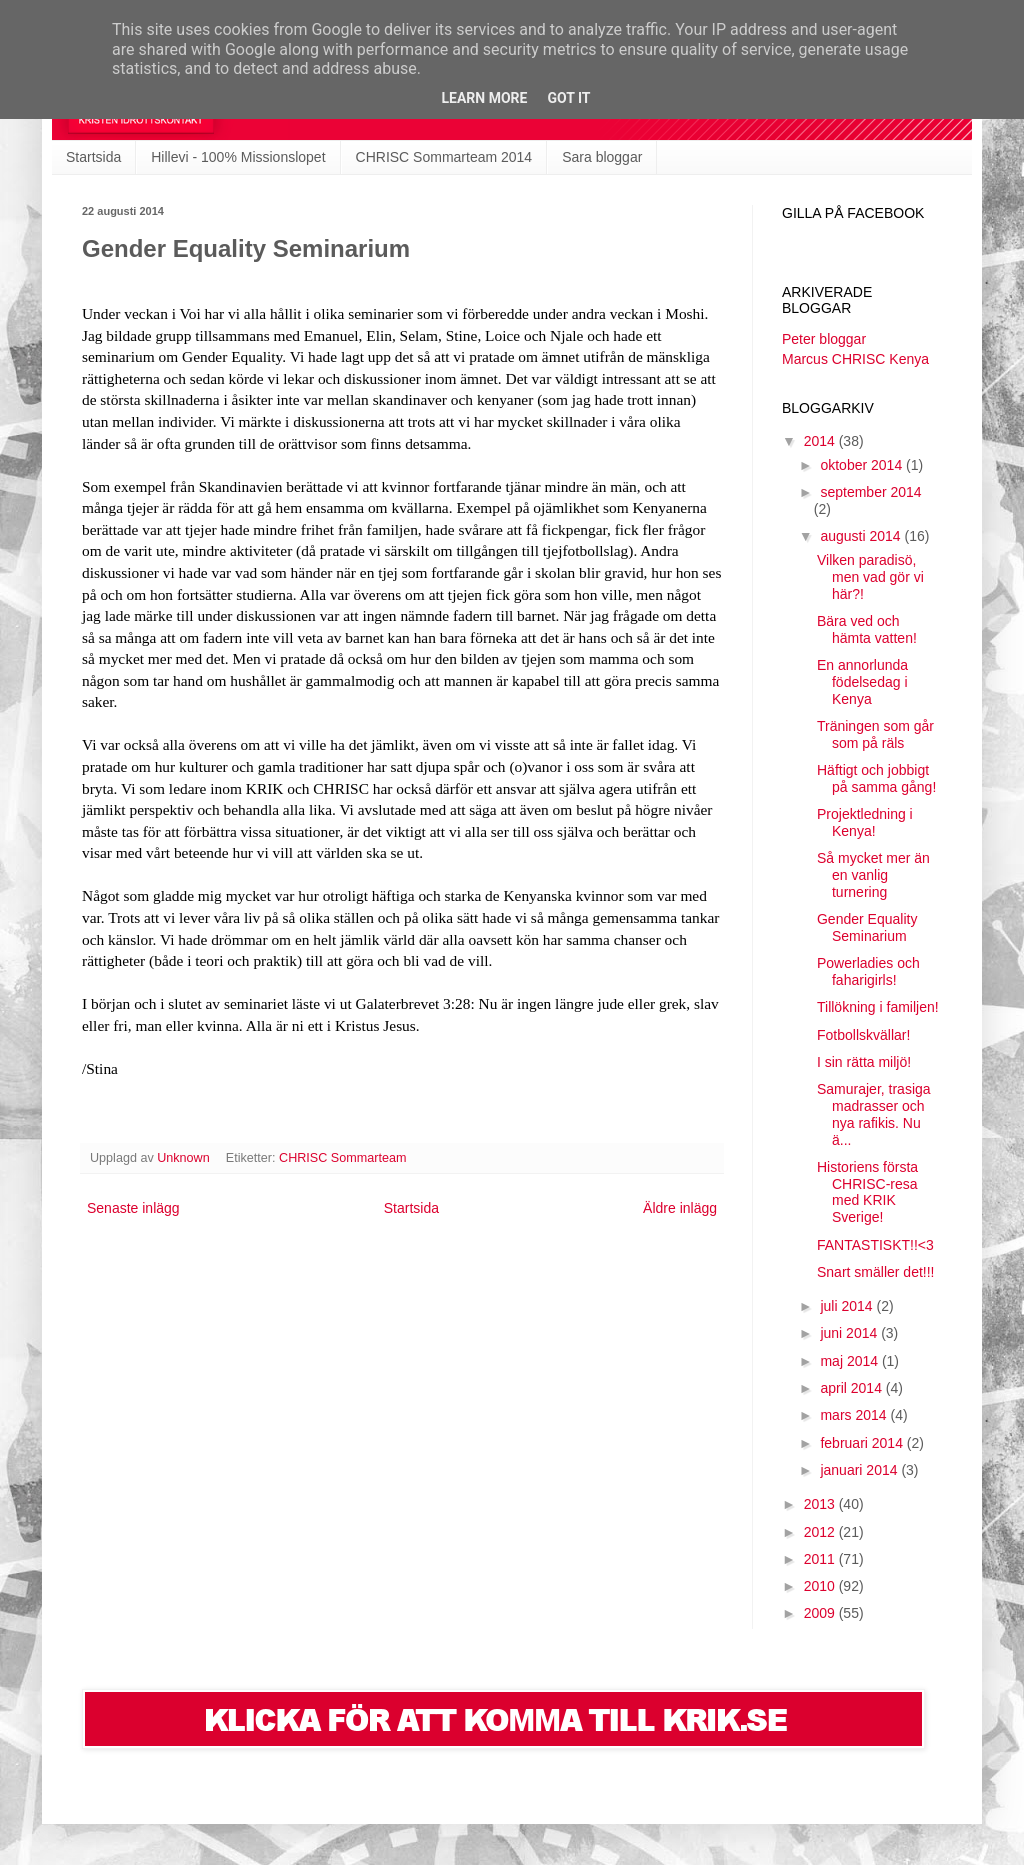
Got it (568, 98)
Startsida (93, 157)
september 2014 (870, 492)
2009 (821, 1613)
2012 (821, 1532)
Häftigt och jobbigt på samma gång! (876, 778)
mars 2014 (855, 1415)
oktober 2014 (863, 465)
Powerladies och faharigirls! (868, 971)
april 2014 (852, 1388)
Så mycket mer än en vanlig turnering (873, 875)
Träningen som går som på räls (875, 734)
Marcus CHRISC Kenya (855, 359)
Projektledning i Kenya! (865, 822)
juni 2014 (850, 1333)
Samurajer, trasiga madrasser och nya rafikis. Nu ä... (874, 1114)
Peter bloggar (824, 339)
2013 (821, 1504)
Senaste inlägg (133, 1208)
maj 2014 (850, 1361)
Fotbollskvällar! (863, 1035)
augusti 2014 (862, 536)
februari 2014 (863, 1443)
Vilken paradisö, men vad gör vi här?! (870, 577)
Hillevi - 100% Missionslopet (238, 157)
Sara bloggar (602, 157)
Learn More (484, 98)
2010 (821, 1586)
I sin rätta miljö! (864, 1062)
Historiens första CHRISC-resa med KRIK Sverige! (867, 1192)
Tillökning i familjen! (878, 1007)
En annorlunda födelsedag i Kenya (862, 682)
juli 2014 (848, 1306)
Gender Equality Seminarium (867, 927)
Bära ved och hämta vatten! (867, 629)
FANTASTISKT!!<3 (875, 1245)
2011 (821, 1559)
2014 (821, 441)
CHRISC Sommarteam (342, 1158)
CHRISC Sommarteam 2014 (444, 157)
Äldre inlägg (680, 1208)
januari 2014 (860, 1470)
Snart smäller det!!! (876, 1272)
